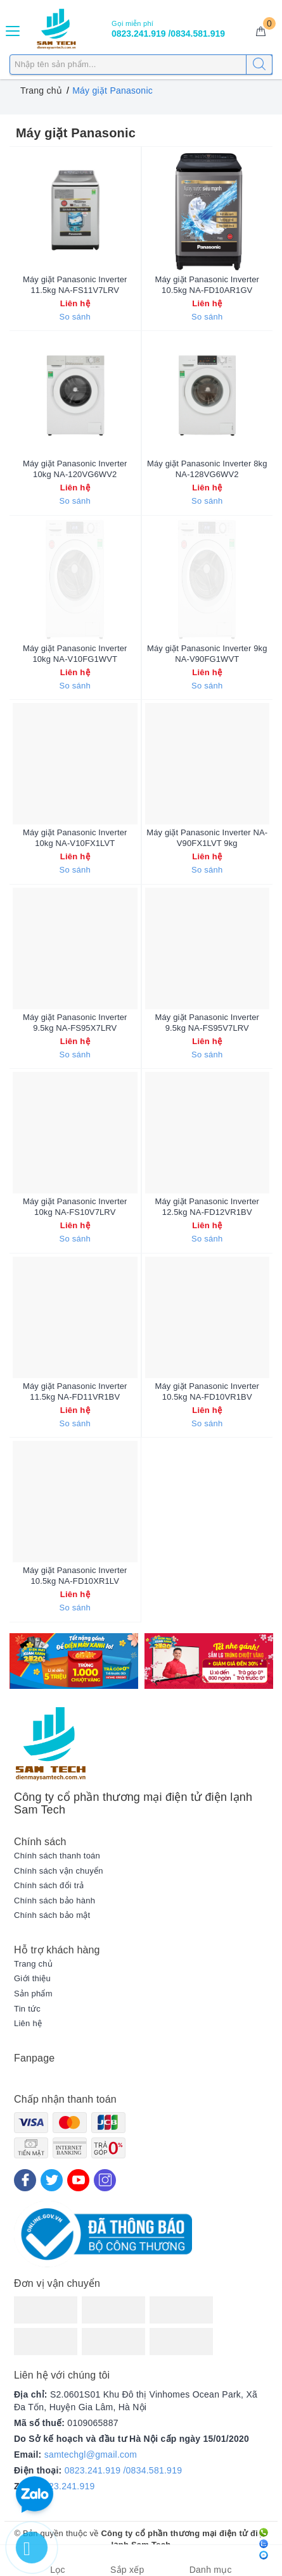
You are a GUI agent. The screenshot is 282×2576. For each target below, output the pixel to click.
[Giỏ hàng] (260, 31)
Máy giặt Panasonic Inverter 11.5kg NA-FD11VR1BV (75, 1391)
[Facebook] (25, 2180)
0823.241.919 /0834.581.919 (124, 2470)
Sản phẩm (33, 1993)
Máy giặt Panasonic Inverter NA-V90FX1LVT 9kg (206, 838)
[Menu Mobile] (13, 29)
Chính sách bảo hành (54, 1900)
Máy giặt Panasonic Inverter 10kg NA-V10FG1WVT (75, 654)
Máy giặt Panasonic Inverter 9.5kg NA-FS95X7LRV (75, 1022)
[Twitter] (52, 2180)
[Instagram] (105, 2180)
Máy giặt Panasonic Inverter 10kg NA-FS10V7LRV (75, 1207)
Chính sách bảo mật (52, 1915)
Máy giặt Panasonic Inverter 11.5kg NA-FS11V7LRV (75, 285)
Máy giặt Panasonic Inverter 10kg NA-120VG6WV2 (75, 469)
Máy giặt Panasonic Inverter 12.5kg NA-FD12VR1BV (207, 1207)
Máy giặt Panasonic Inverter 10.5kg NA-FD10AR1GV (207, 285)
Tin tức (27, 2008)
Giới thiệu (32, 1978)
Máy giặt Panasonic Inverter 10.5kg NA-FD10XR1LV (75, 1575)
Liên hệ (28, 2023)
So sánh (75, 316)
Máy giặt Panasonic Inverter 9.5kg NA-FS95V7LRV (207, 1022)
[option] (74, 1661)
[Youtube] (78, 2180)
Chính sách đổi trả (49, 1885)
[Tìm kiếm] (259, 64)
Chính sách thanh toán (57, 1855)
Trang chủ (33, 1964)
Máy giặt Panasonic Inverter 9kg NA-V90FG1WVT (207, 654)
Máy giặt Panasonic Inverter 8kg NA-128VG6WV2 (207, 469)
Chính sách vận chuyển (58, 1871)
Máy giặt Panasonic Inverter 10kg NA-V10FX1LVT (75, 838)
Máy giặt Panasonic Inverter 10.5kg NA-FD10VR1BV (207, 1391)
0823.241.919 (67, 2486)
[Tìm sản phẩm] (141, 64)
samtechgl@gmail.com (91, 2454)
